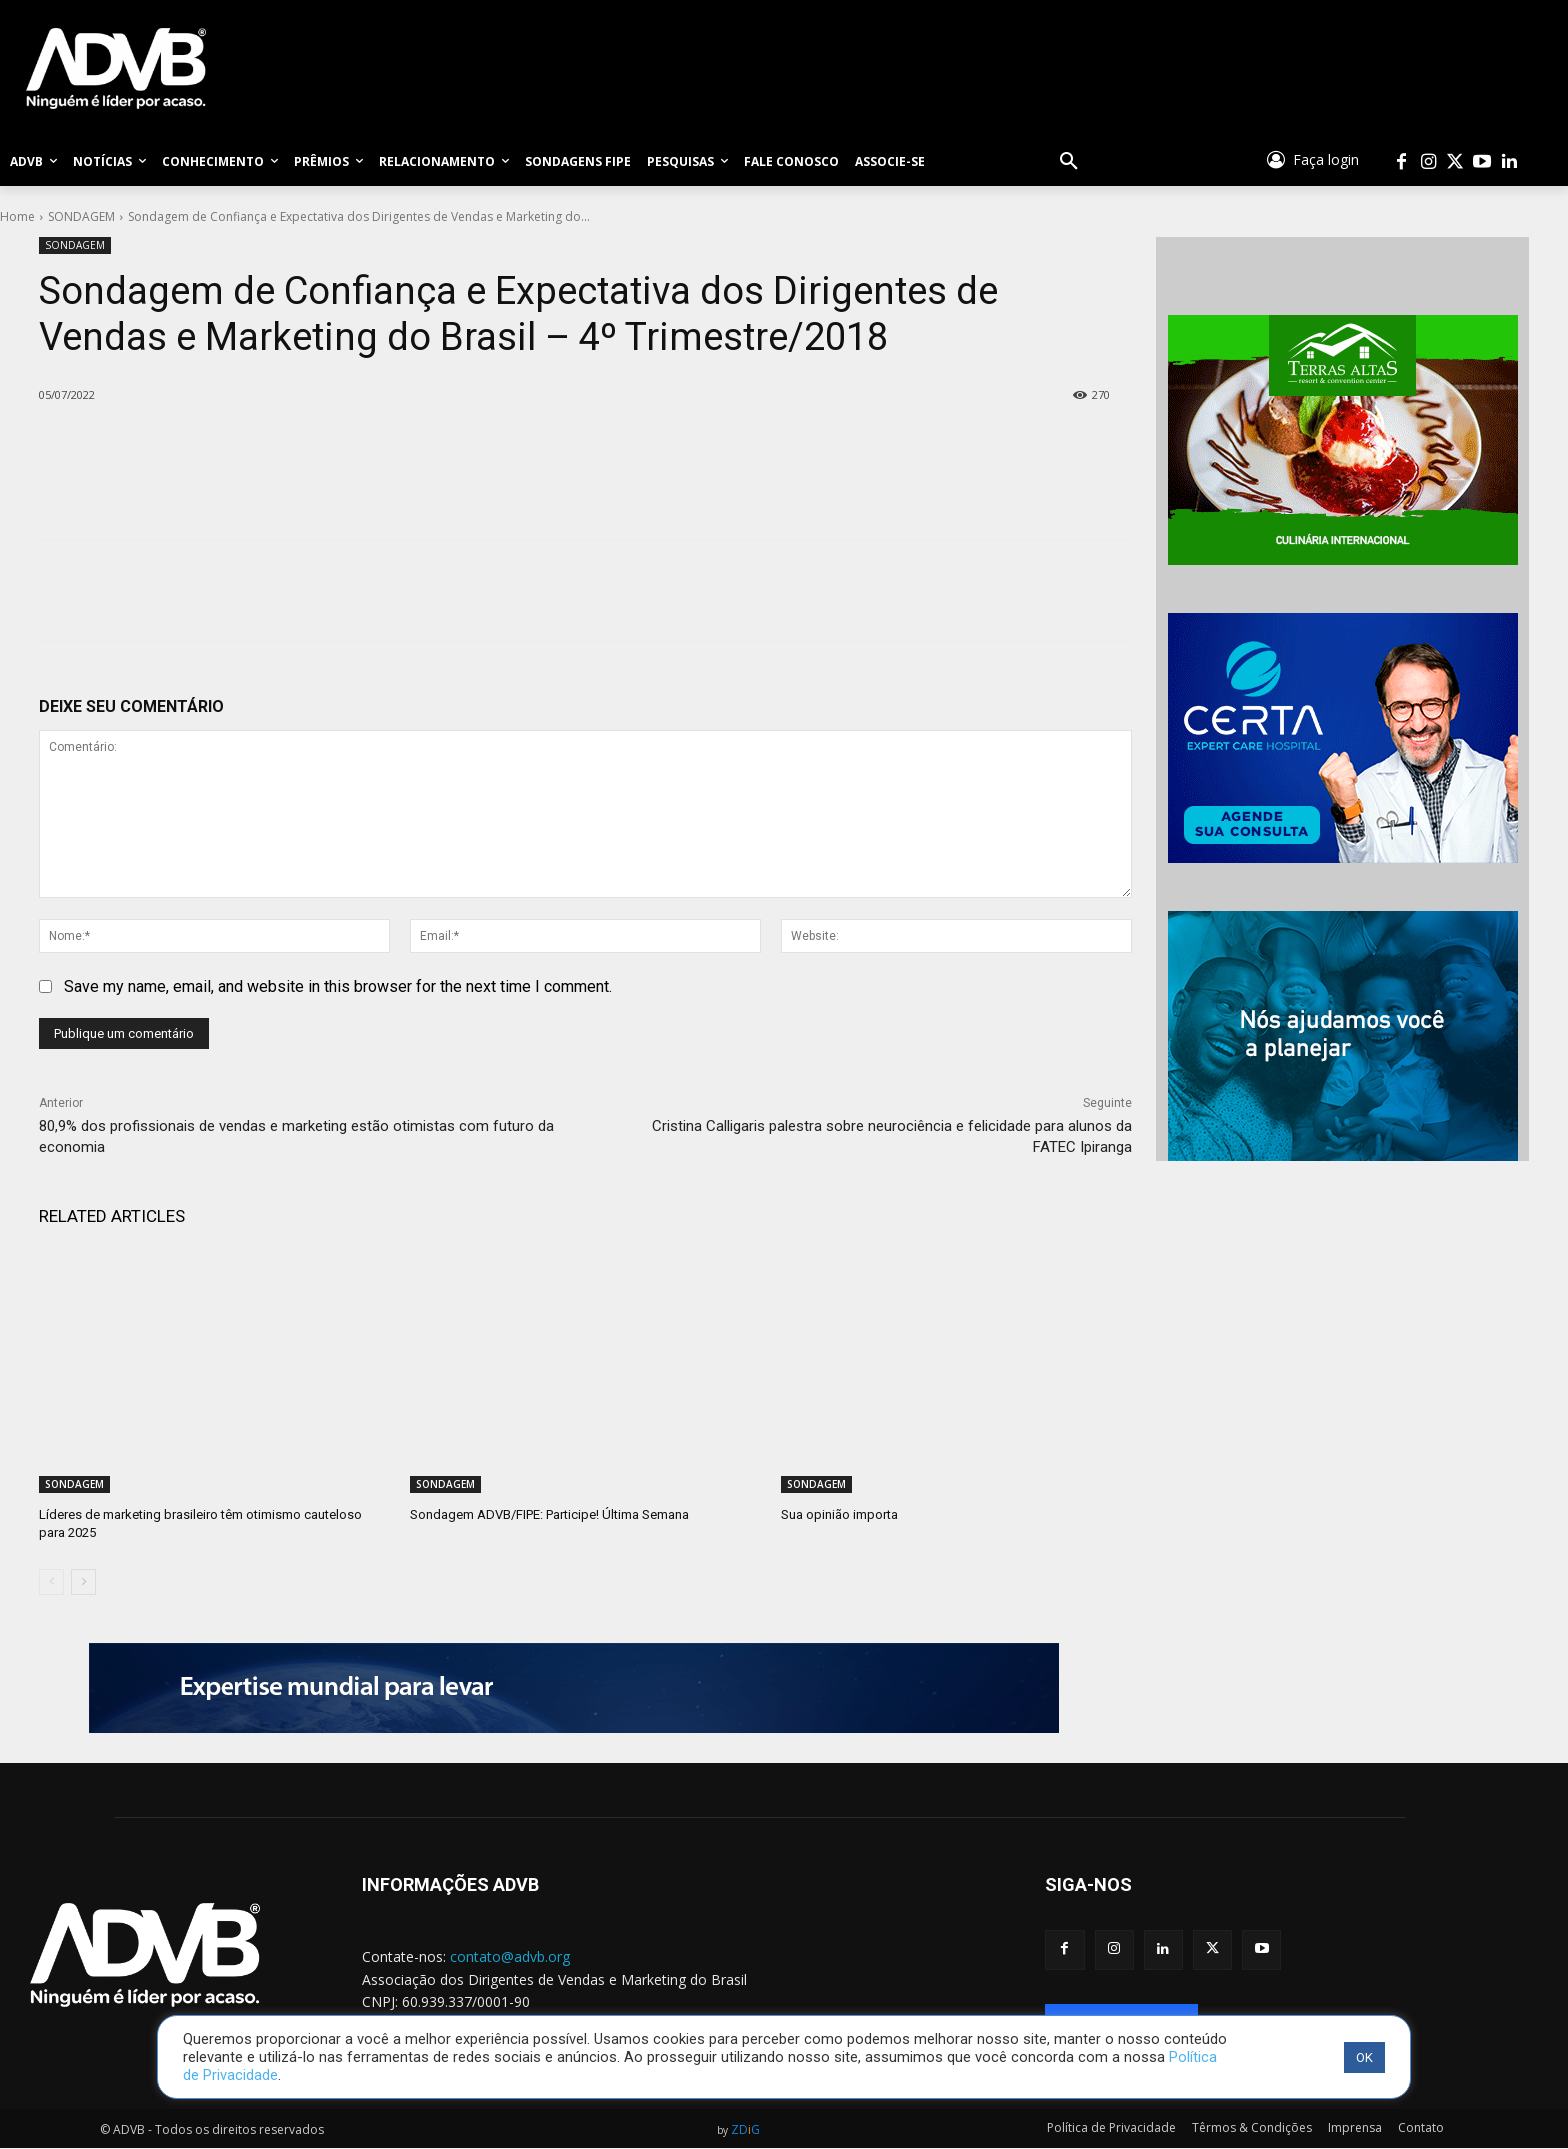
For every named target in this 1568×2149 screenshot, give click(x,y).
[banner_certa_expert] (1342, 738)
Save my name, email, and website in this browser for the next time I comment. (338, 986)
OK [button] (1364, 2057)
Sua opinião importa (839, 1514)
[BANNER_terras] (1342, 440)
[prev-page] (51, 1582)
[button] (1069, 162)
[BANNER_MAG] (1342, 1036)
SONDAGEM (81, 216)
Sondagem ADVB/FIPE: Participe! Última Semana (549, 1514)
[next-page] (83, 1582)
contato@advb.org (510, 1956)
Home (17, 216)
